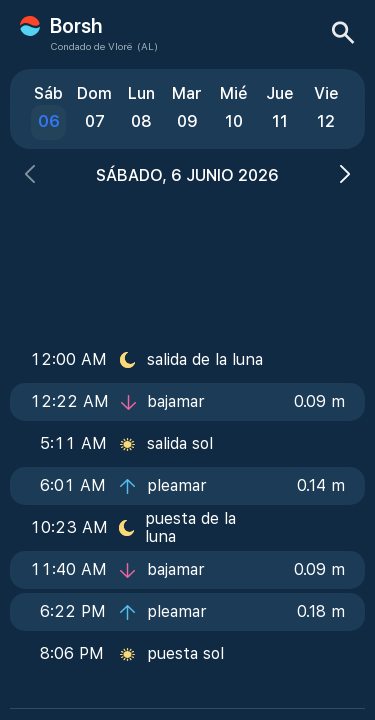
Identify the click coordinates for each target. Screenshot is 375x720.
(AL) (147, 46)
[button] (30, 176)
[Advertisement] (188, 257)
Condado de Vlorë (91, 46)
